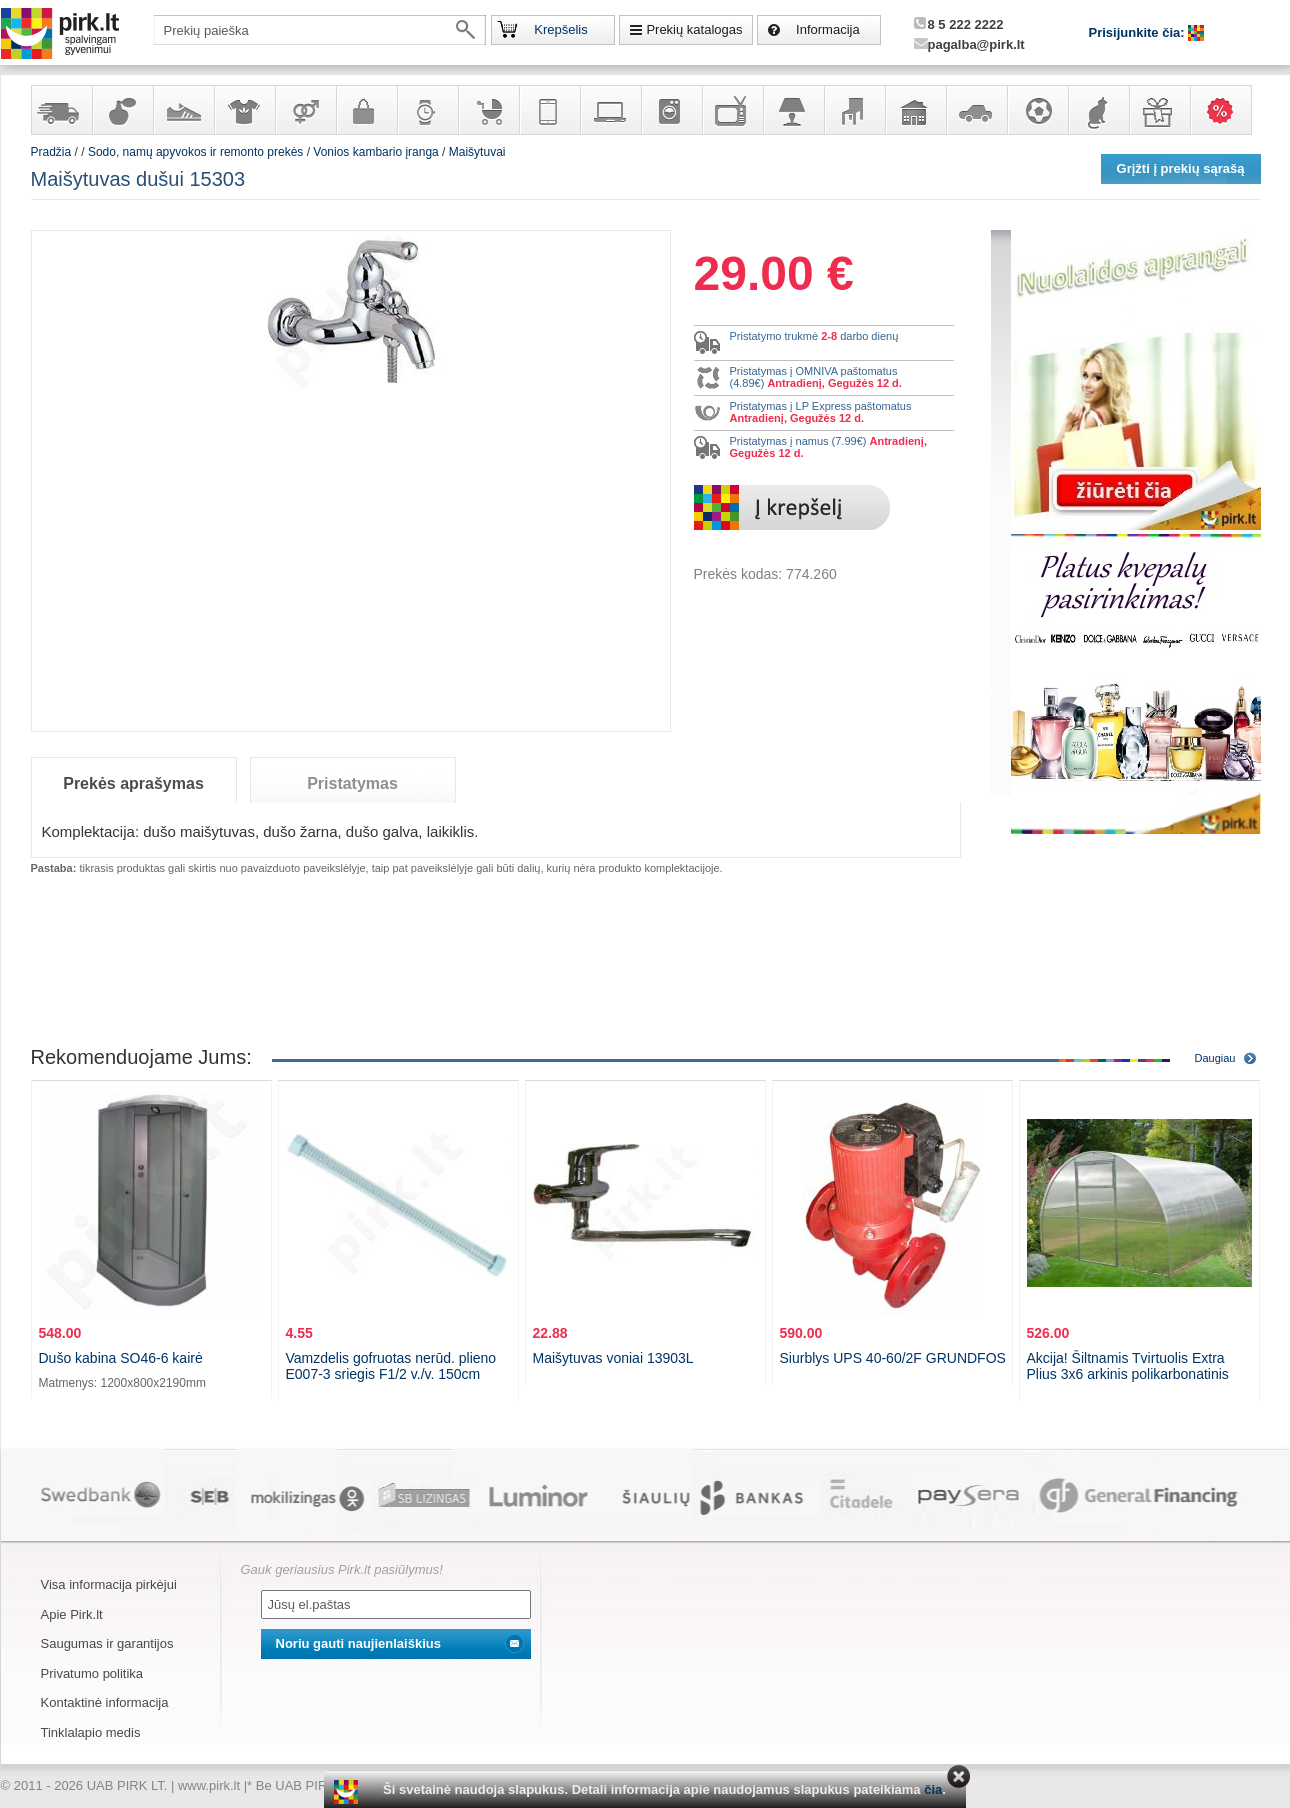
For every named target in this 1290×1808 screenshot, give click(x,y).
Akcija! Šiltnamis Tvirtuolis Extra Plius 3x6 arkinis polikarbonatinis (1128, 1366)
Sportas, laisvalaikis (1037, 110)
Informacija (828, 29)
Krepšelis (560, 29)
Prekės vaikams (488, 110)
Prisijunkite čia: (1139, 32)
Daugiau (1215, 1058)
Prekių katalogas (694, 29)
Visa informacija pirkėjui (109, 1584)
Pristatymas (352, 783)
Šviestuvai (793, 110)
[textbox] (320, 30)
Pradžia (51, 152)
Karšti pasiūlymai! (1227, 110)
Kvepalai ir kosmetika (122, 110)
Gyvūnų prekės (1098, 110)
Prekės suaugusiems (305, 110)
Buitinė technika (671, 110)
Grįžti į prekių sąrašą (1181, 168)
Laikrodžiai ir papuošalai (427, 110)
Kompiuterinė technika (610, 110)
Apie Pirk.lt (72, 1614)
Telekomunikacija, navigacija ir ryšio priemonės (549, 110)
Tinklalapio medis (91, 1732)
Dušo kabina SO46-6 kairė (121, 1358)
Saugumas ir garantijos (107, 1643)
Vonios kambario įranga (375, 152)
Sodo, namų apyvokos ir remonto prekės (915, 110)
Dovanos (1159, 110)
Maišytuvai (477, 152)
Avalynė (183, 110)
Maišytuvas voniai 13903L (613, 1358)
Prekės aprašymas (133, 783)
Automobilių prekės (976, 110)
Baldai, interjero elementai (854, 110)
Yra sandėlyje (61, 110)
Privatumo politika (92, 1673)
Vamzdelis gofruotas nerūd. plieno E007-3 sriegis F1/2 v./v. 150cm (391, 1366)
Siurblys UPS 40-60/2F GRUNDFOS (893, 1358)
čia (933, 1789)
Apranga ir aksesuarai (244, 110)
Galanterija (366, 110)
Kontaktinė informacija (105, 1702)
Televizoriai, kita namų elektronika (732, 110)
